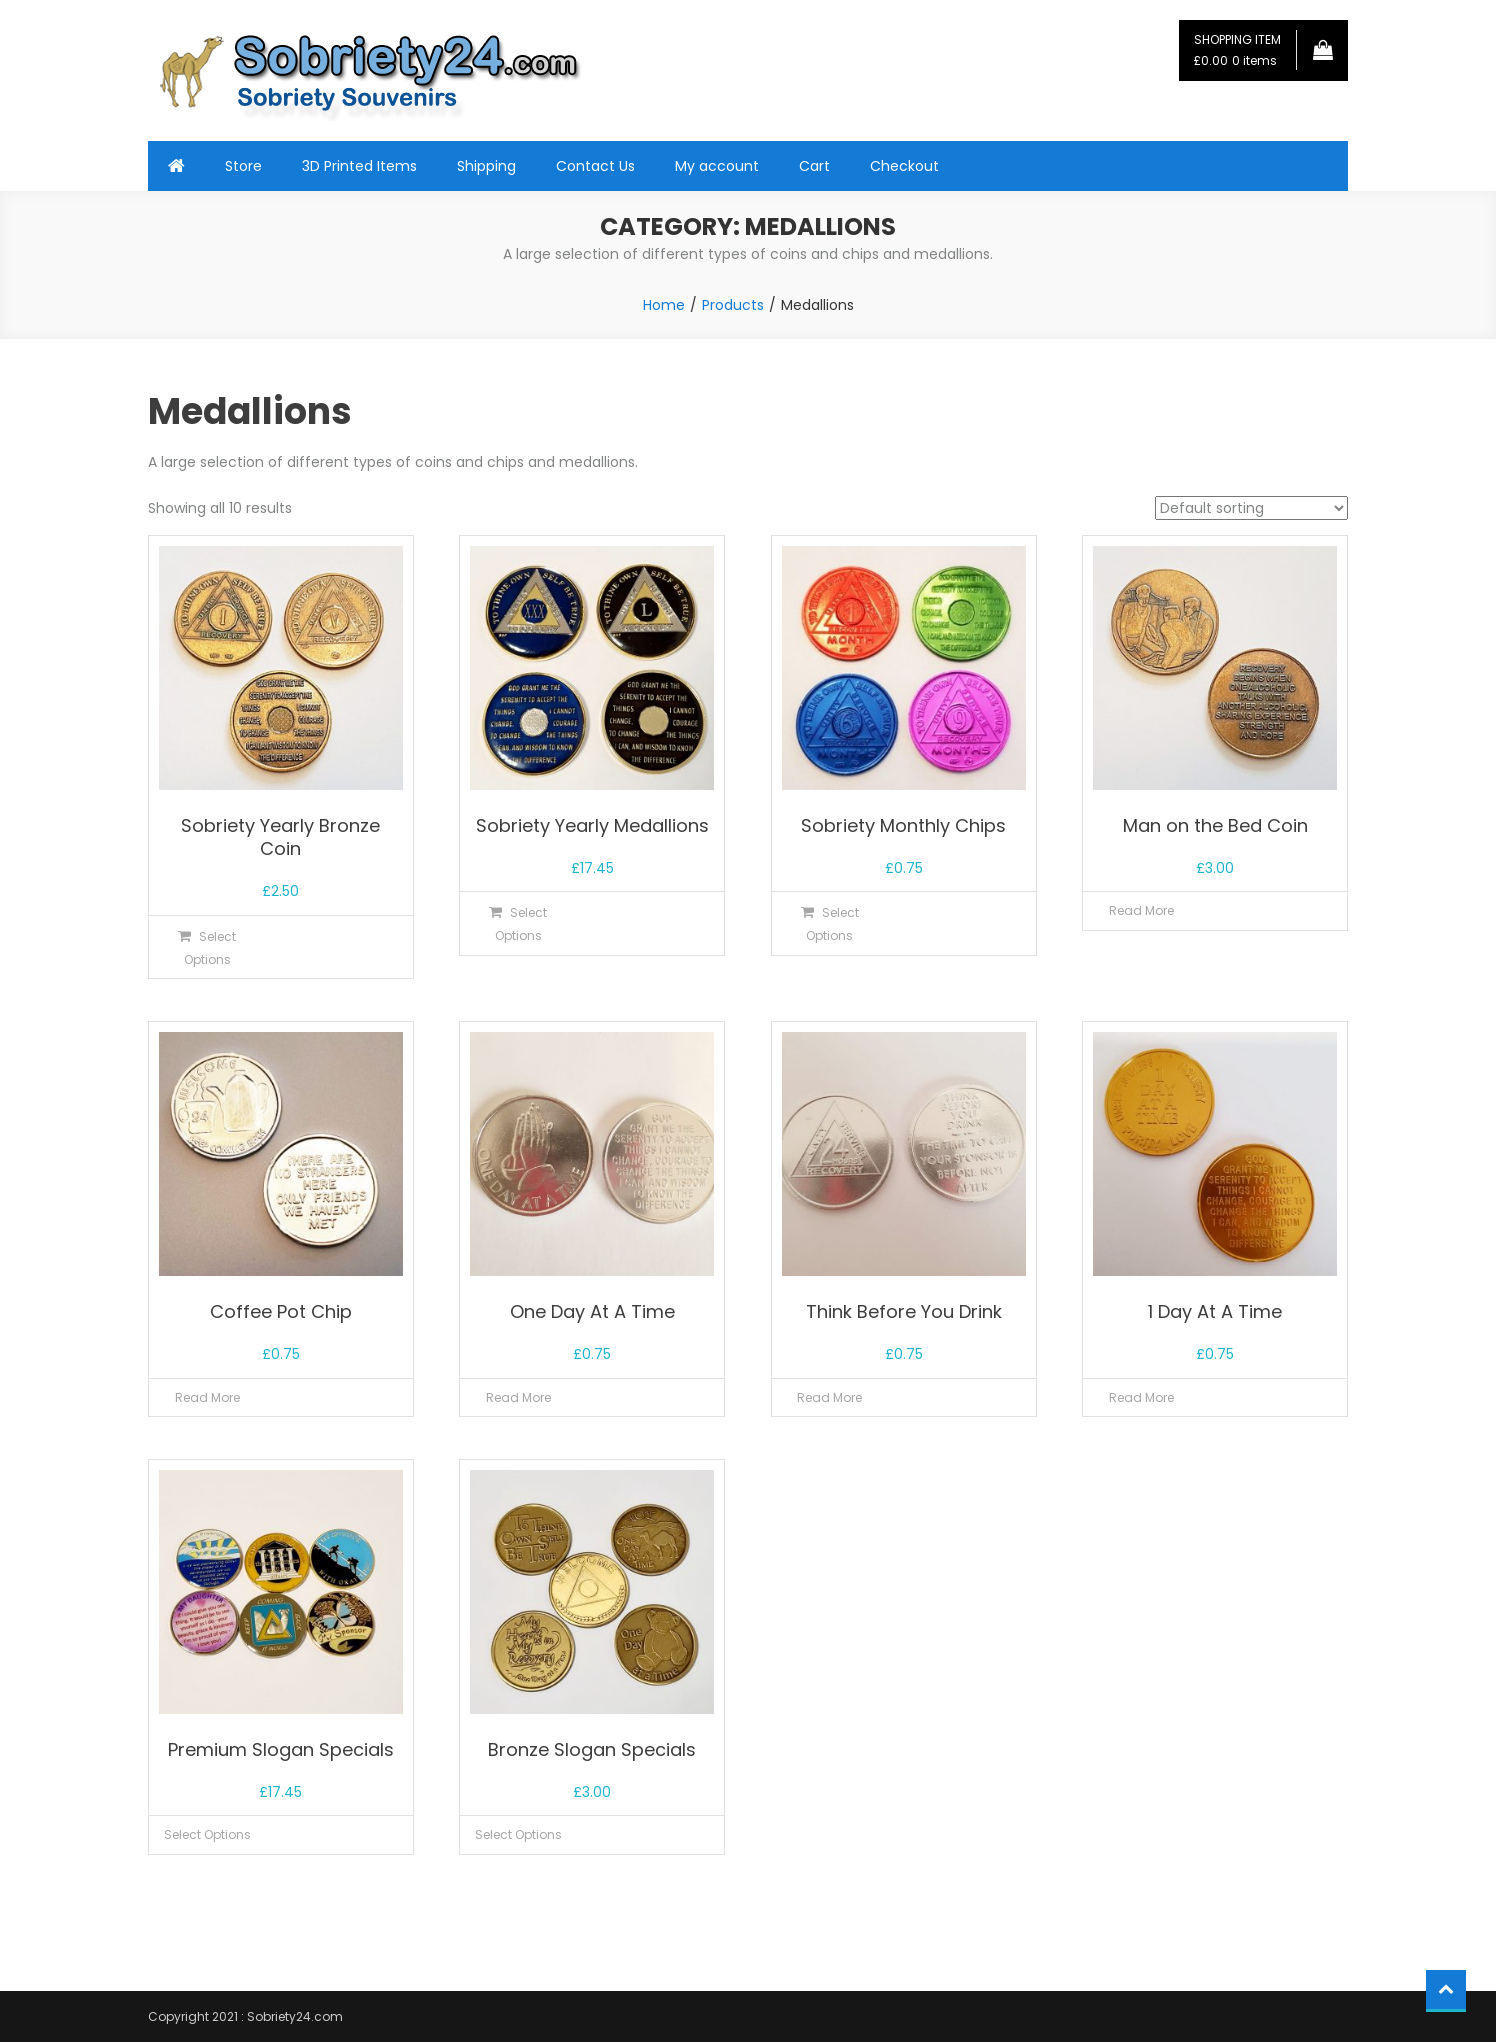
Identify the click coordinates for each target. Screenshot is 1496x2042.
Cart (814, 166)
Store (243, 166)
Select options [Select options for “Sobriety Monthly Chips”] (832, 924)
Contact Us (595, 166)
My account (717, 166)
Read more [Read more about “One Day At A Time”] (518, 1397)
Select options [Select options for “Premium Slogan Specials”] (207, 1834)
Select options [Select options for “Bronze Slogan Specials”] (518, 1834)
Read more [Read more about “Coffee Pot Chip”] (207, 1397)
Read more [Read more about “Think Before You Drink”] (829, 1397)
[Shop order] (1251, 508)
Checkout (904, 166)
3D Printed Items (359, 166)
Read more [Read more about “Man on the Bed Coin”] (1141, 910)
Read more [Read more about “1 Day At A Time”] (1141, 1397)
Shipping (486, 166)
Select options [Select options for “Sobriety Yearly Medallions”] (521, 924)
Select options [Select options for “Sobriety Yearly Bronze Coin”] (210, 948)
